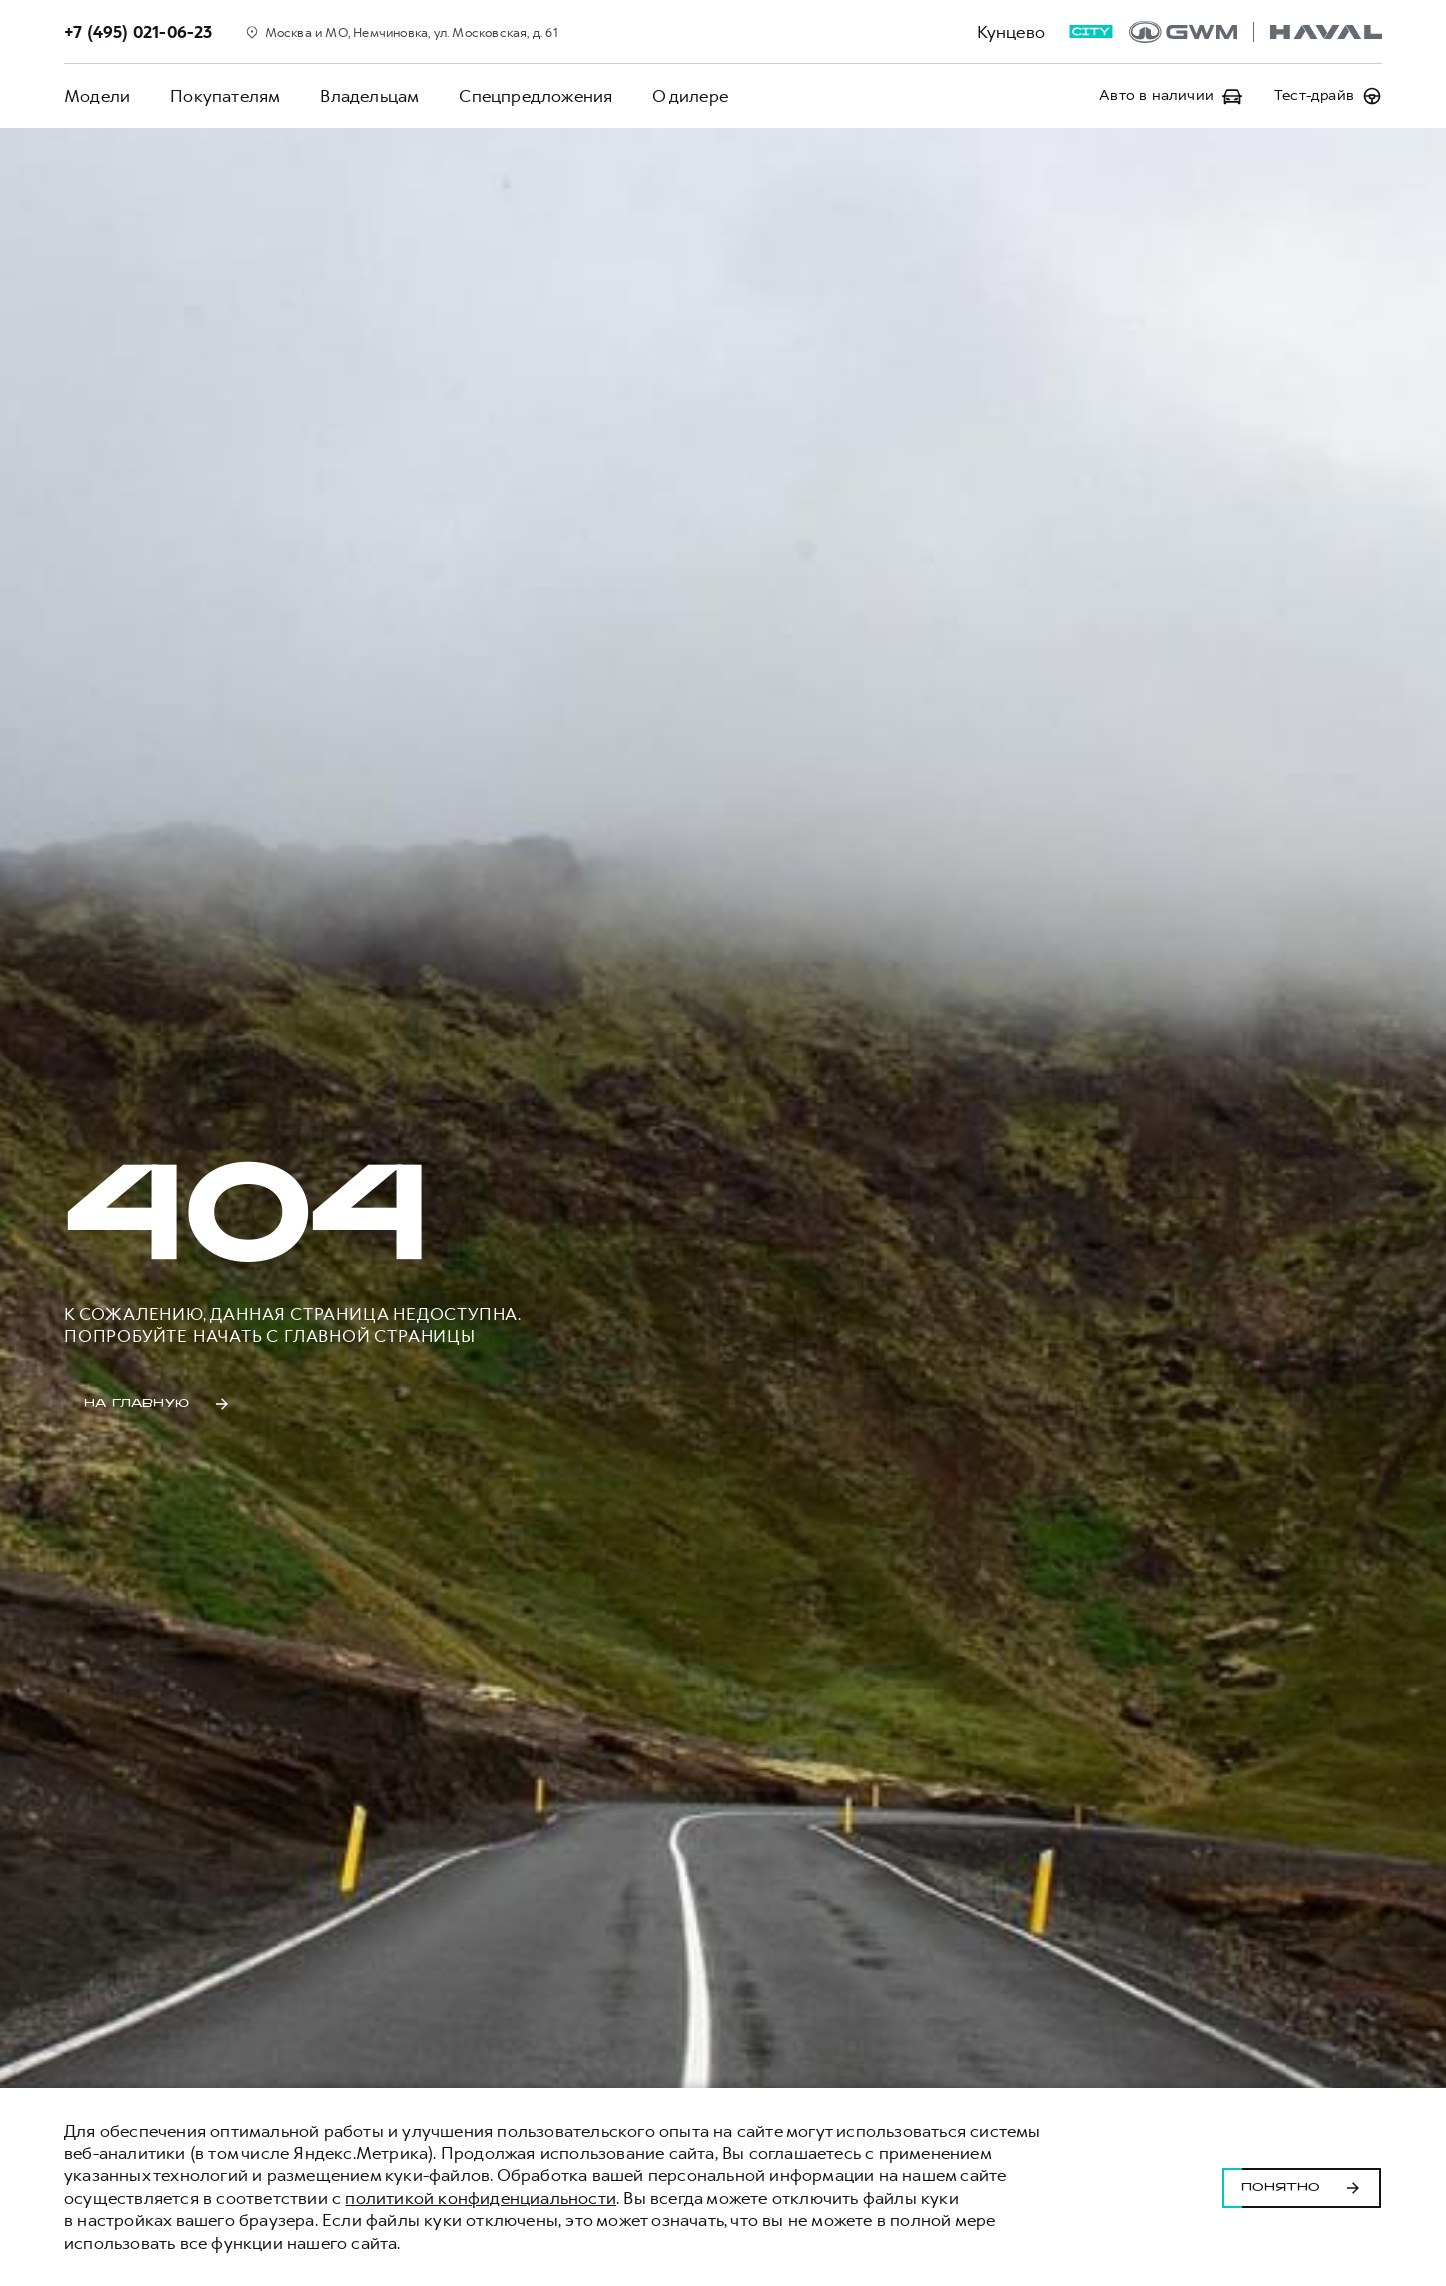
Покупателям (225, 96)
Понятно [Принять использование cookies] (1301, 2187)
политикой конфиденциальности (480, 2198)
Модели (97, 96)
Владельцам (369, 96)
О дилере (690, 96)
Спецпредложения (535, 96)
